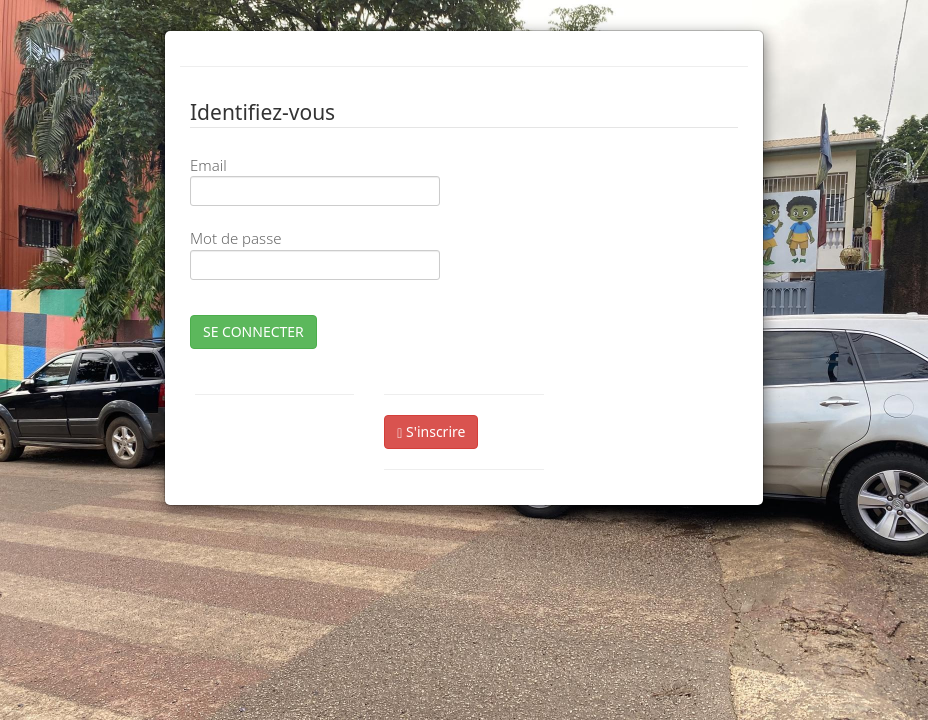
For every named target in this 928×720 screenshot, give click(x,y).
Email (208, 165)
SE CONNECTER (253, 331)
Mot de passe (235, 238)
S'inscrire (431, 431)
